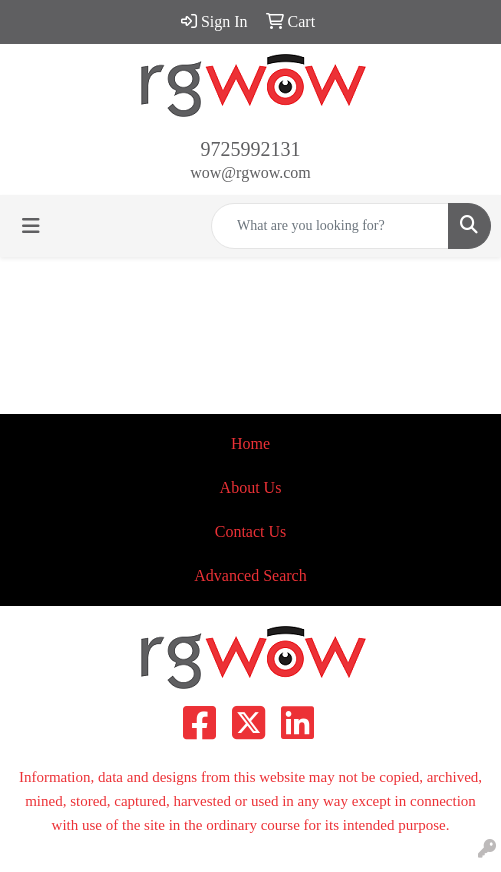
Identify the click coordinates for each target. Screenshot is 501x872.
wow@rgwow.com (250, 172)
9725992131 (251, 149)
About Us (251, 487)
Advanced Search (250, 575)
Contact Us (251, 531)
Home (250, 443)
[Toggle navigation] (31, 226)
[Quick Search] (330, 226)
